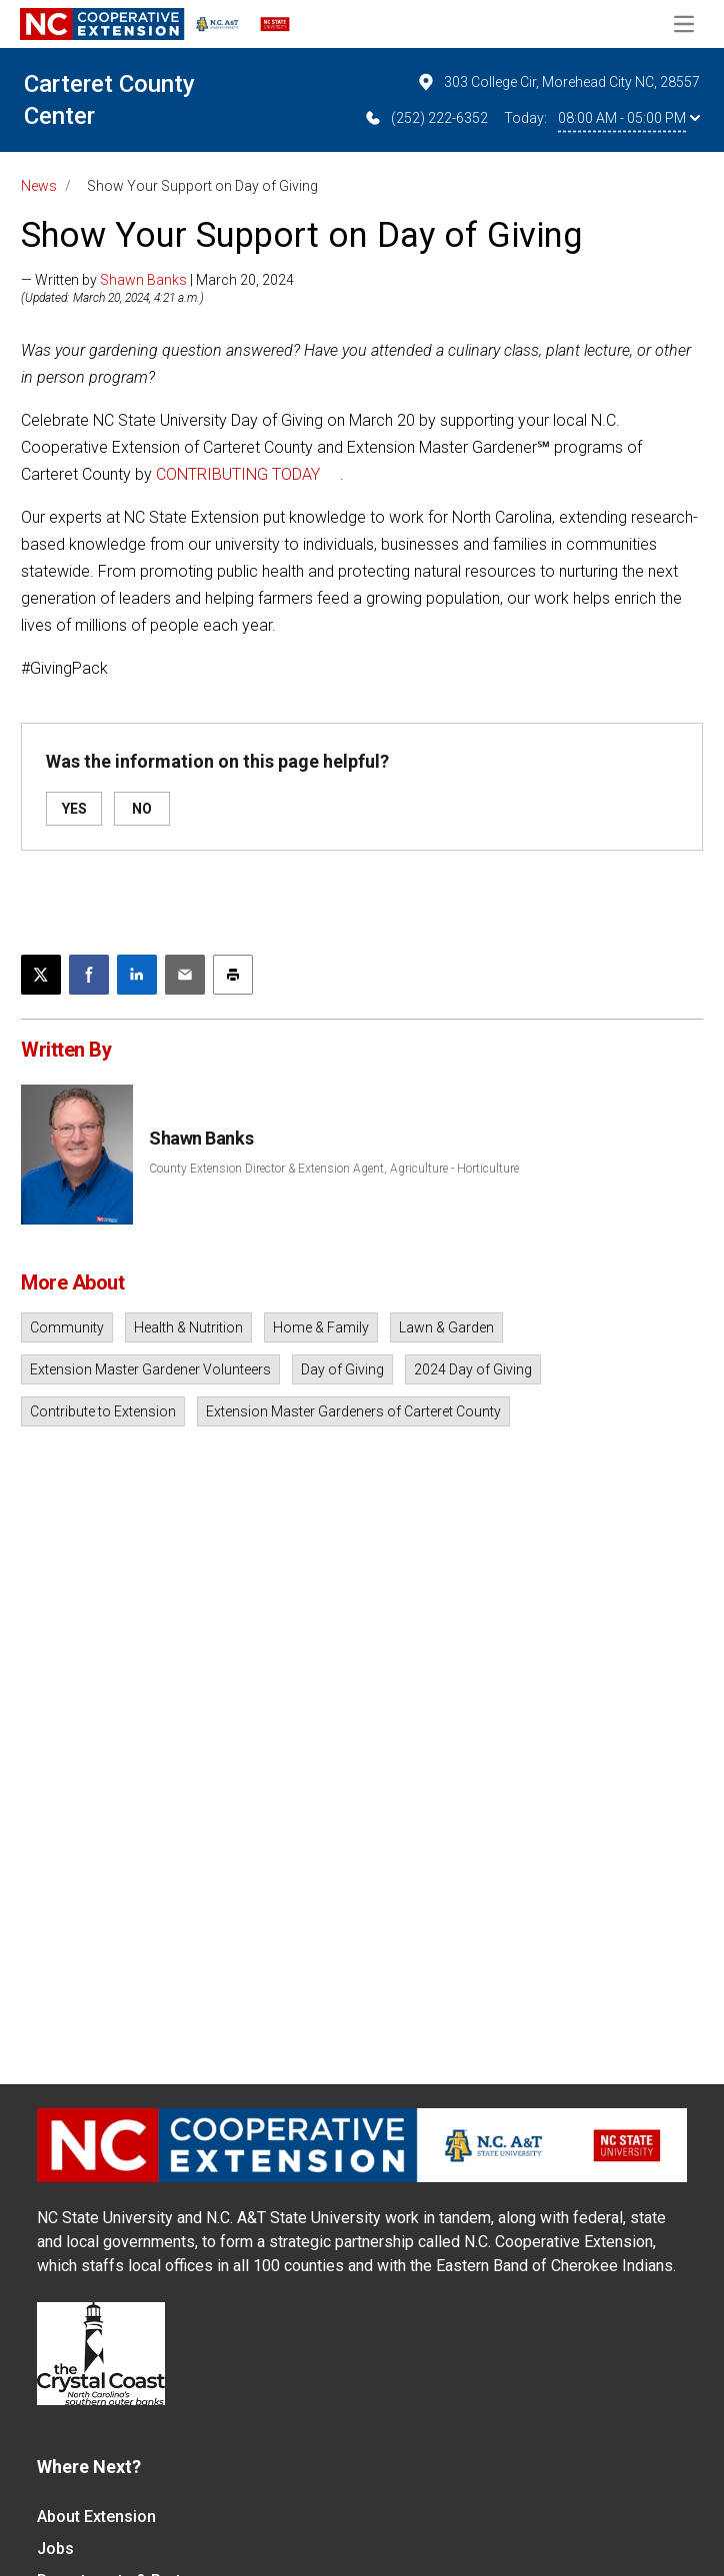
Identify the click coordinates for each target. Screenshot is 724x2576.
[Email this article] (185, 975)
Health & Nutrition (188, 1327)
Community (67, 1327)
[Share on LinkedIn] (137, 975)
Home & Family (321, 1327)
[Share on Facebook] (89, 975)
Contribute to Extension (103, 1411)
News (39, 186)
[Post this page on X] (41, 975)
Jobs (55, 2548)
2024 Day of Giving (473, 1369)
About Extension (96, 2516)
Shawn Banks (143, 280)
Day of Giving (342, 1369)
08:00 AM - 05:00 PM (629, 118)
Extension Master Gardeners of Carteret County (353, 1411)
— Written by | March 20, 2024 (157, 280)
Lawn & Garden (446, 1327)
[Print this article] (233, 975)
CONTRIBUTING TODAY (238, 474)
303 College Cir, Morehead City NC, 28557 (558, 82)
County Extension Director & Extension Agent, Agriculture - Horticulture (334, 1169)
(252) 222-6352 (425, 118)
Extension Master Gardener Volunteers (150, 1369)
